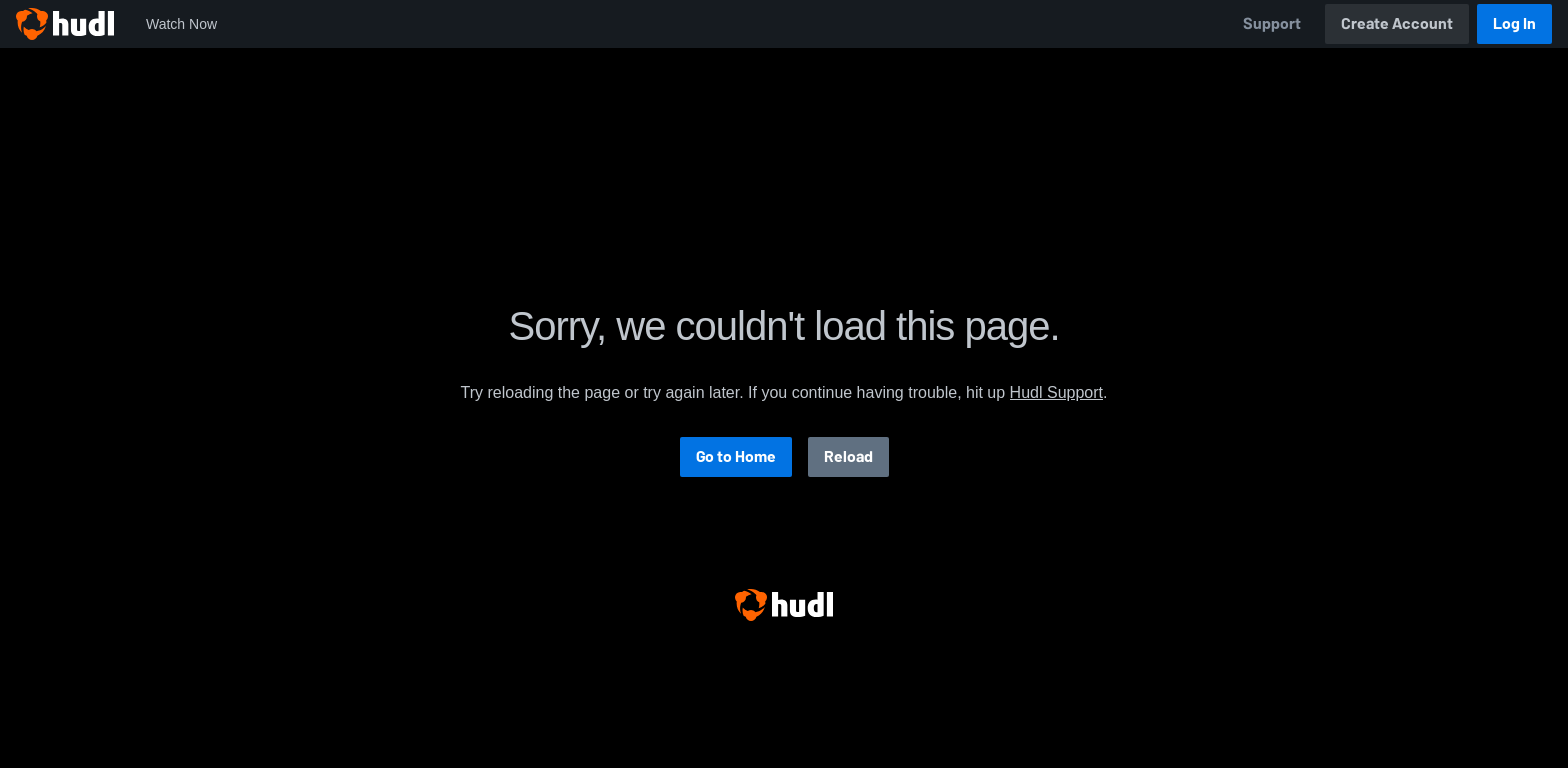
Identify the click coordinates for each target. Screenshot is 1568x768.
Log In (1514, 23)
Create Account (1397, 23)
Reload (848, 456)
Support (1272, 23)
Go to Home (736, 456)
